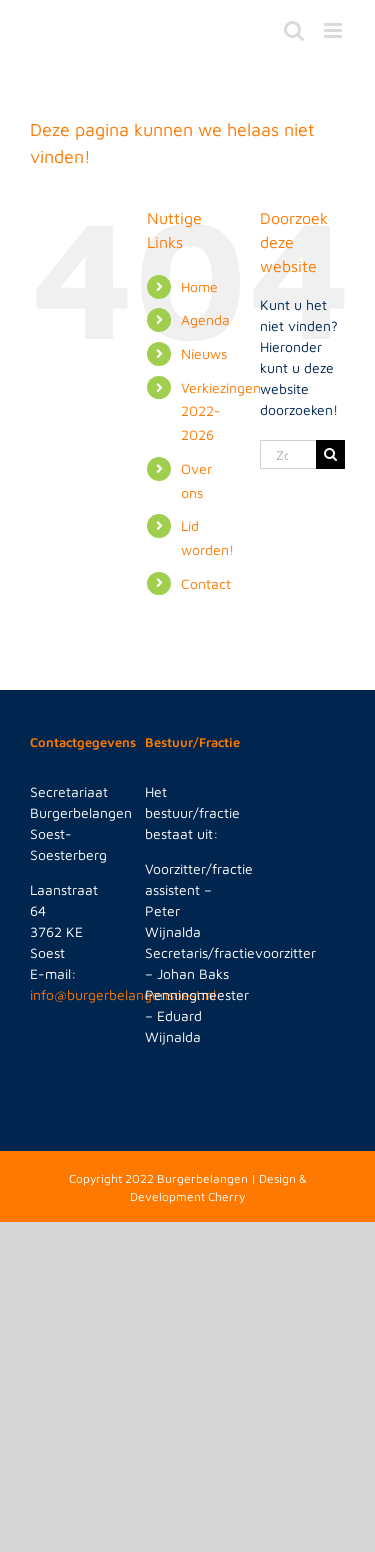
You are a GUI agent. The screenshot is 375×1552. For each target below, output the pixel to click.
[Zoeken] (330, 454)
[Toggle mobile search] (294, 30)
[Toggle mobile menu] (334, 30)
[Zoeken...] (288, 454)
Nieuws (204, 353)
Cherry (226, 1196)
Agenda (205, 319)
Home (199, 286)
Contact (206, 583)
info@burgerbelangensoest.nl (123, 994)
